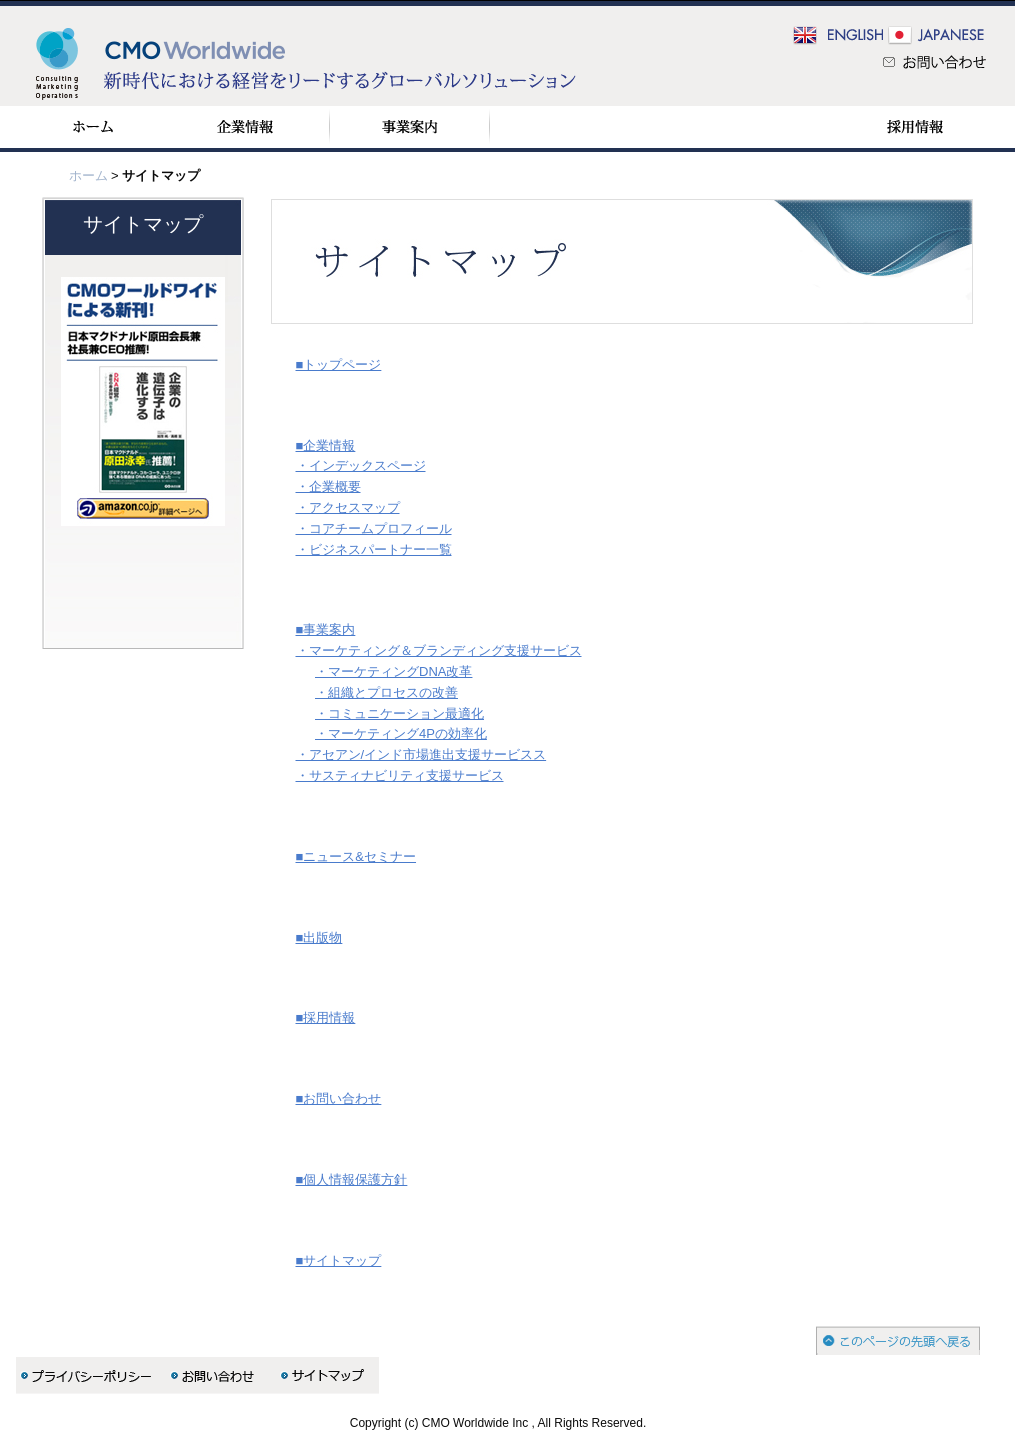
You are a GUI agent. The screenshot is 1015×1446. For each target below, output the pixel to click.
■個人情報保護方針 (352, 1179)
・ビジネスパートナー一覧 (374, 549)
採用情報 (914, 127)
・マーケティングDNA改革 (393, 671)
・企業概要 (328, 486)
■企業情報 (326, 445)
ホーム (93, 127)
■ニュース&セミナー (356, 856)
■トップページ (339, 364)
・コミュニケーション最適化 (399, 713)
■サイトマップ (339, 1260)
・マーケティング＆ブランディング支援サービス (439, 650)
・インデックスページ (361, 465)
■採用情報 (326, 1017)
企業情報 (245, 127)
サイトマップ (143, 224)
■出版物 (319, 937)
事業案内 (410, 127)
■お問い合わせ (339, 1098)
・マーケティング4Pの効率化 (401, 733)
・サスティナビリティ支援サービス (400, 775)
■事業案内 (326, 629)
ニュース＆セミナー (580, 127)
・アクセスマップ (348, 507)
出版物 (755, 127)
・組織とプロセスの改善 (386, 692)
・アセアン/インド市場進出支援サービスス (421, 754)
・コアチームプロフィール (374, 528)
